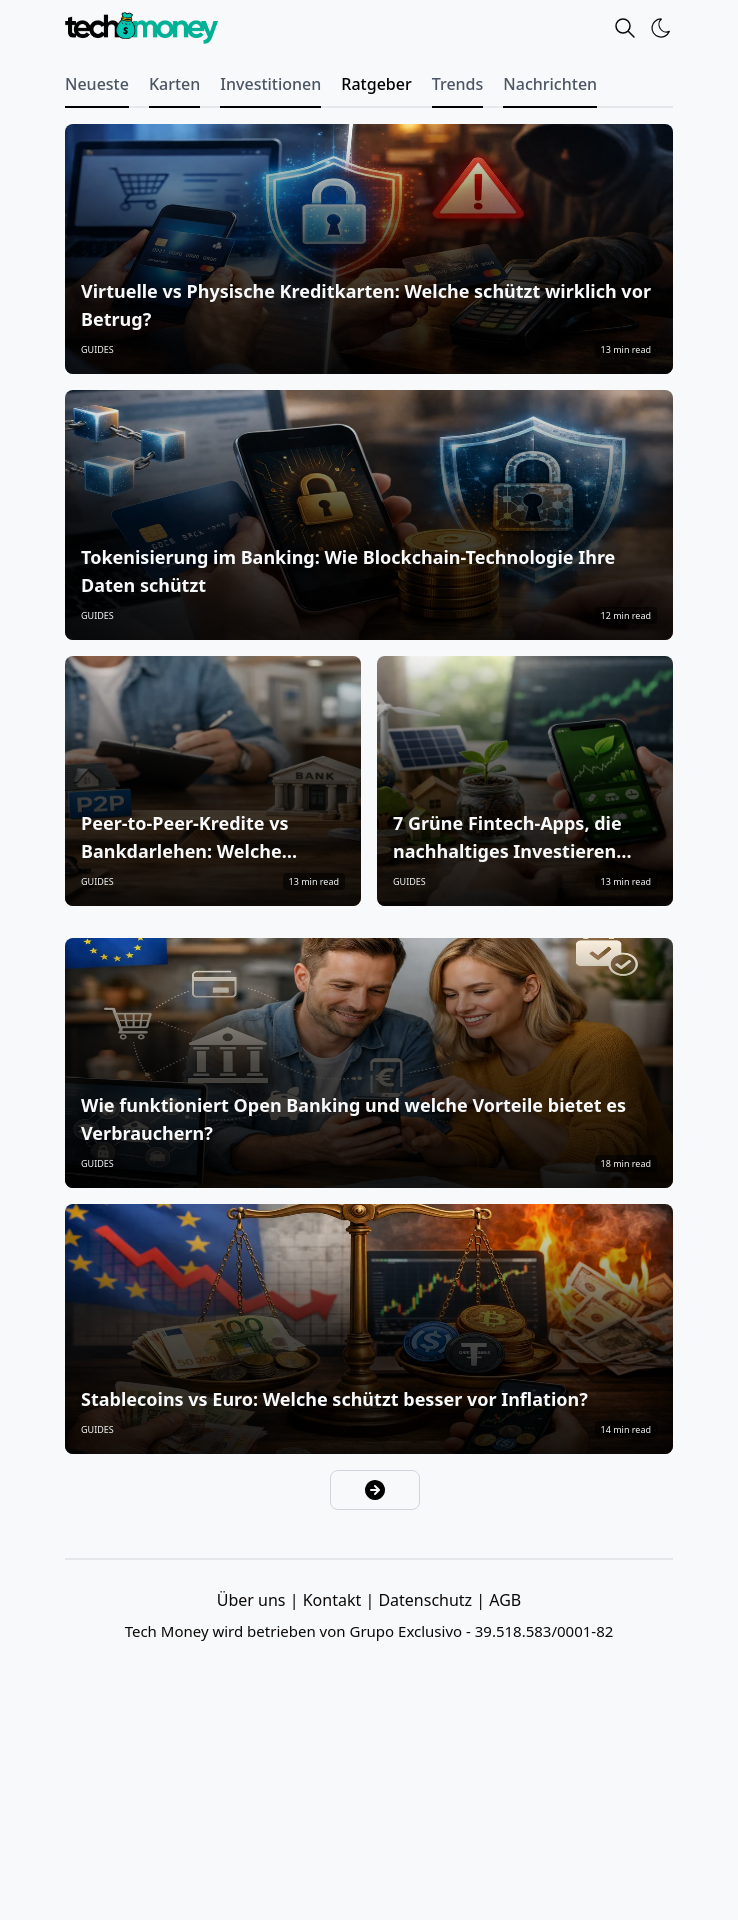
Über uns (253, 1600)
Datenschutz (427, 1600)
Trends (458, 84)
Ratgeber (376, 84)
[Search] (625, 28)
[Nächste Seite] (375, 1490)
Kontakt (334, 1600)
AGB (505, 1600)
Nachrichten (550, 84)
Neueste (97, 84)
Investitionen (270, 84)
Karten (174, 84)
